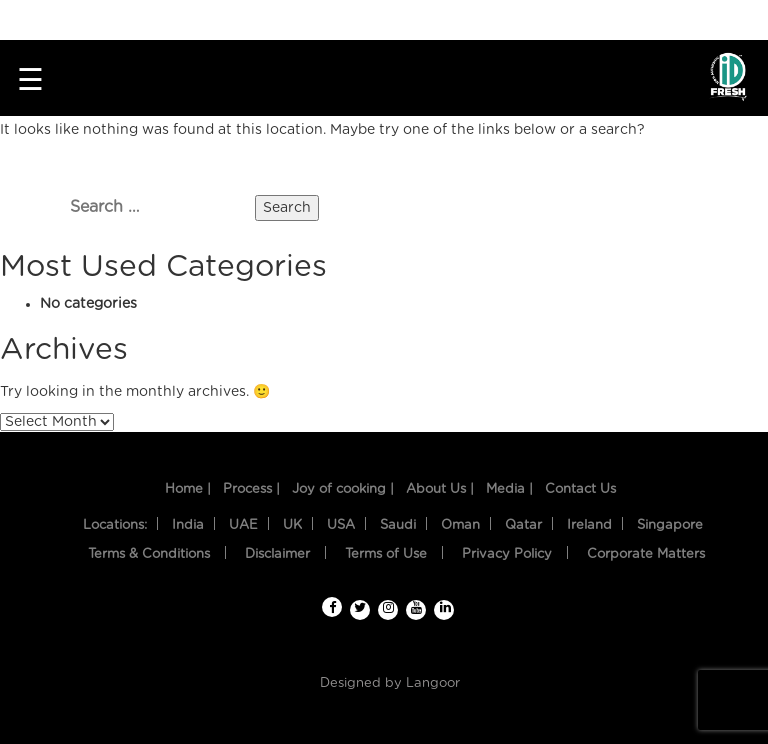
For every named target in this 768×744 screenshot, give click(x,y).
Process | (251, 489)
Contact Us (580, 489)
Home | (188, 489)
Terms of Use (386, 554)
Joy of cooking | (343, 489)
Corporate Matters (646, 554)
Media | (509, 489)
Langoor (433, 683)
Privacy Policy (507, 554)
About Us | (440, 489)
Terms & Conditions (149, 554)
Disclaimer (277, 554)
